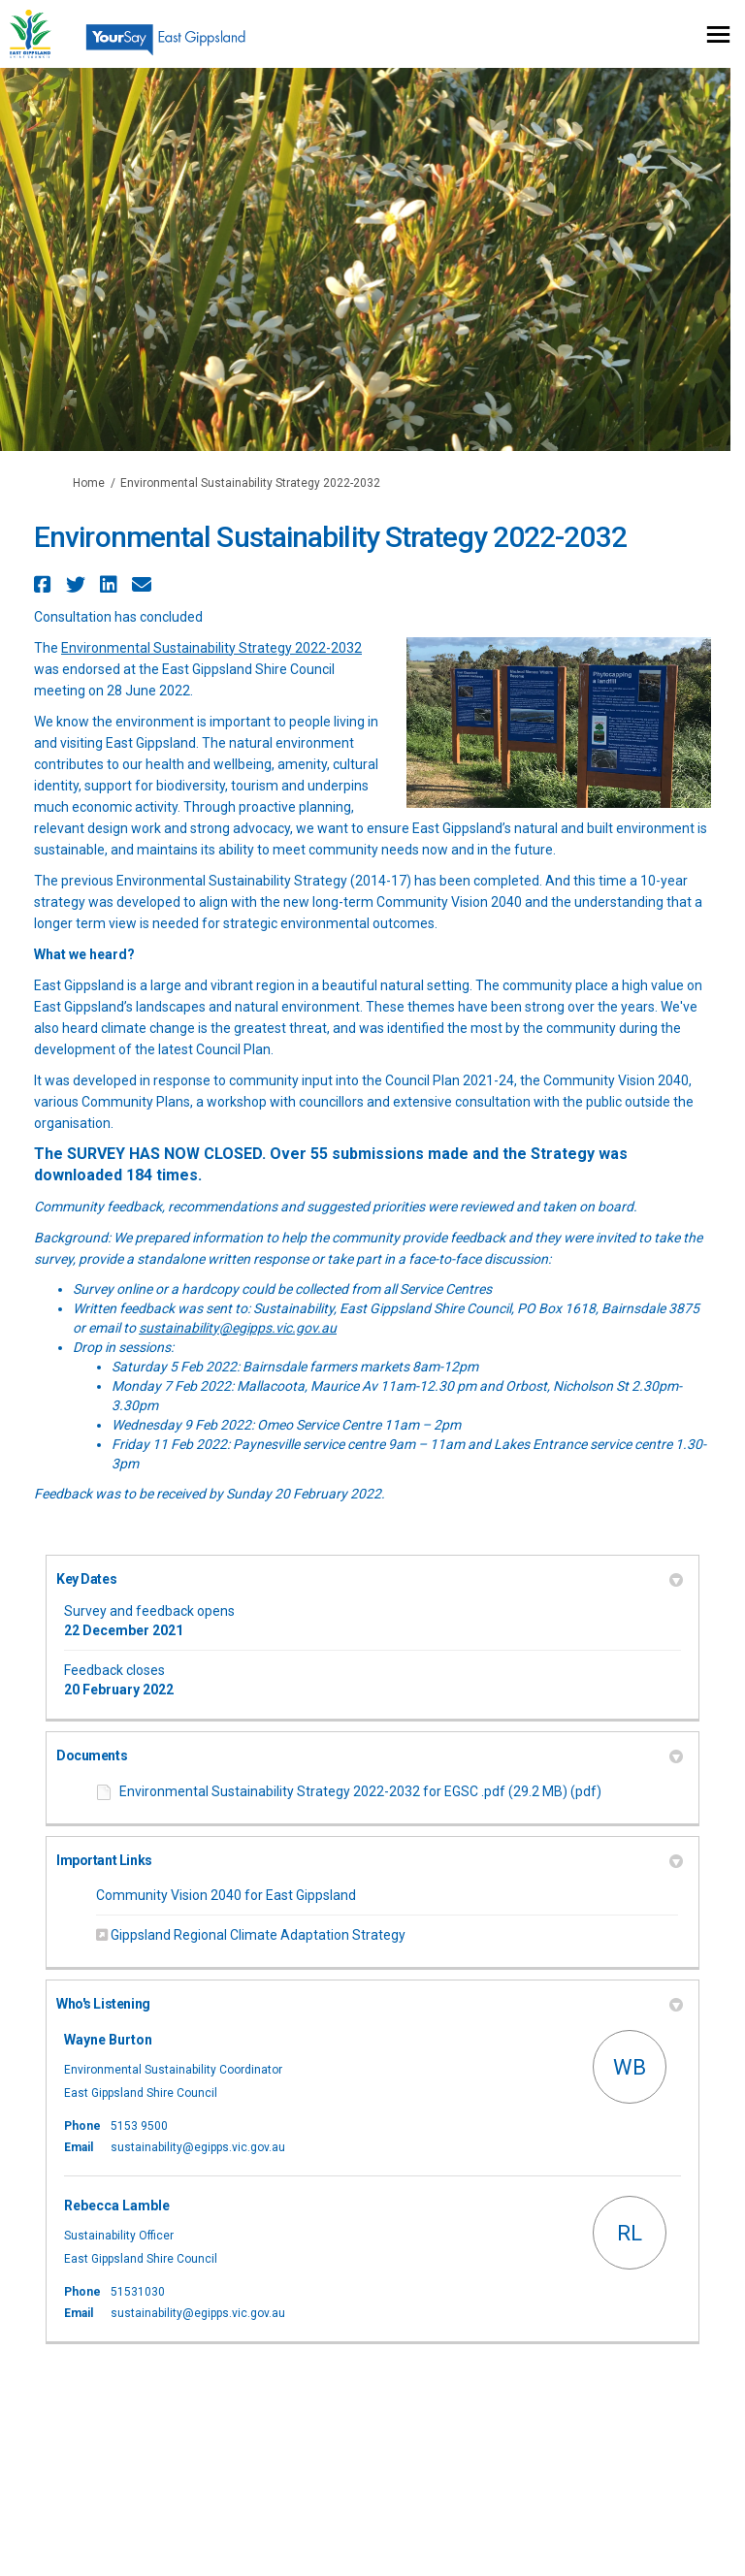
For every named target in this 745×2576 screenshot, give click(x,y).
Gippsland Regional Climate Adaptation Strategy (258, 1935)
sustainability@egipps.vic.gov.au (238, 1328)
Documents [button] (369, 1755)
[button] (45, 584)
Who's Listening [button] (369, 2004)
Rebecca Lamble (117, 2205)
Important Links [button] (369, 1860)
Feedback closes (114, 1670)
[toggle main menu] (718, 34)
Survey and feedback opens (149, 1611)
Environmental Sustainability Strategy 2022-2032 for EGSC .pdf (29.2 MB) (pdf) (360, 1791)
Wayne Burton (108, 2039)
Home (89, 483)
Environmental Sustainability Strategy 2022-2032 (211, 648)
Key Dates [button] (369, 1579)
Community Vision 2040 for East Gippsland (226, 1895)
